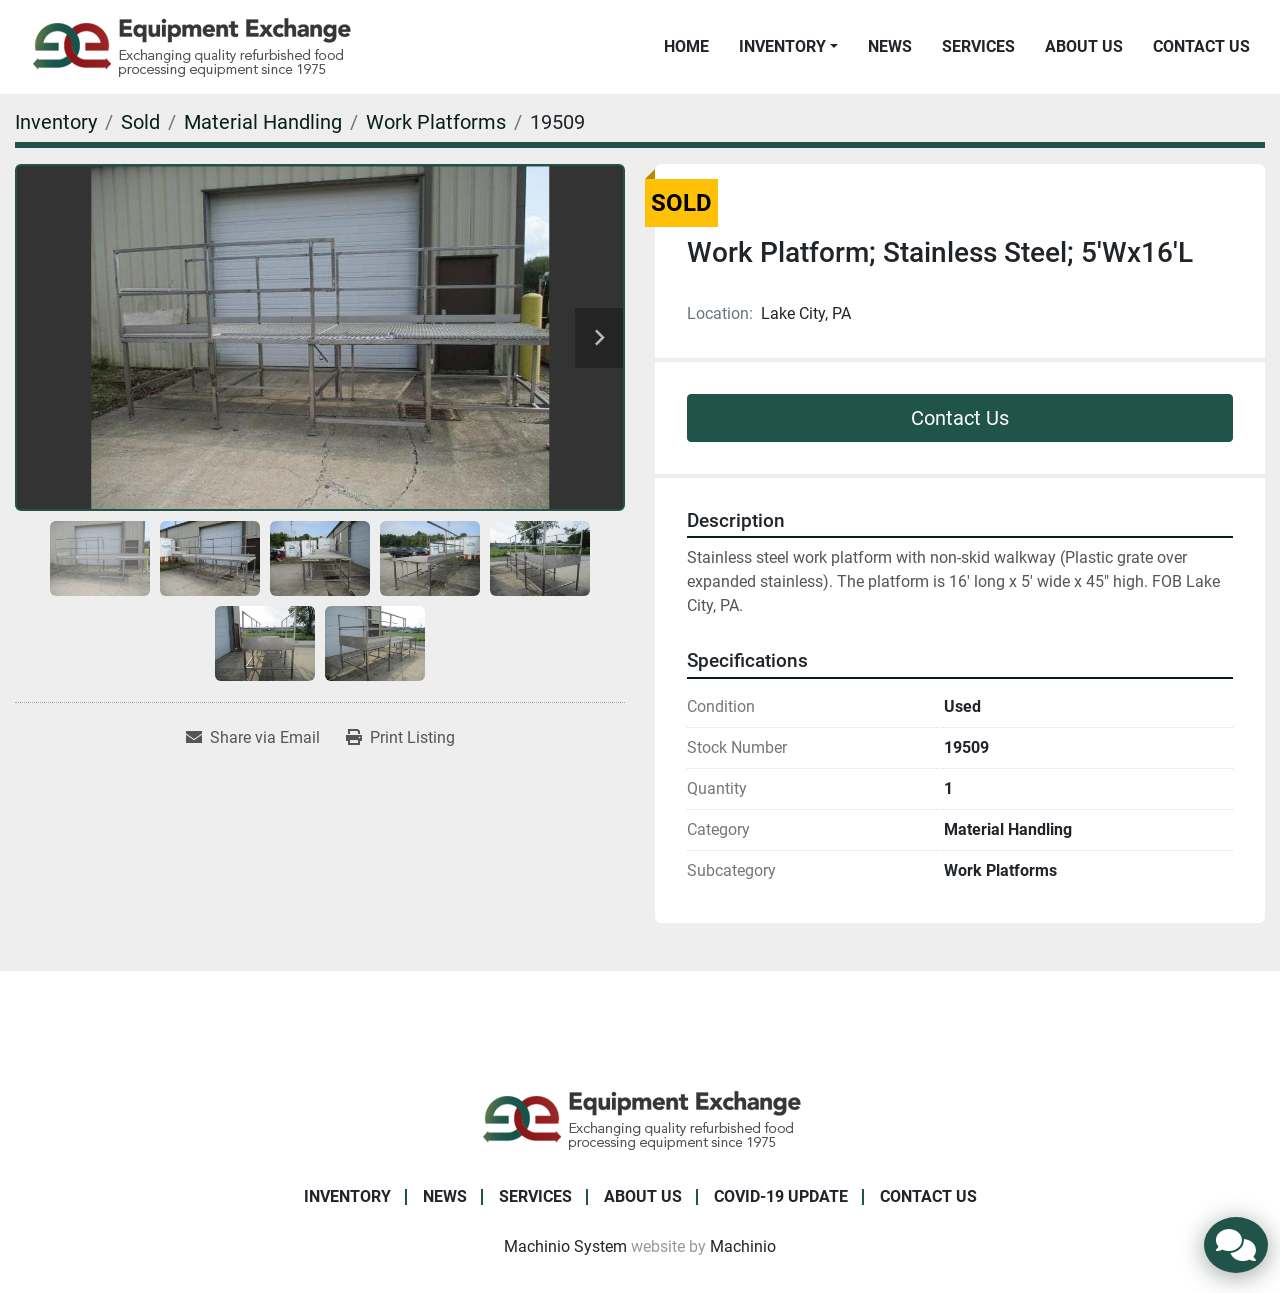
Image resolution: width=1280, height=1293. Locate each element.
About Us (1084, 46)
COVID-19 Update (781, 1196)
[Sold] (140, 122)
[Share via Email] (253, 738)
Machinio (743, 1246)
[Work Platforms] (436, 122)
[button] (788, 47)
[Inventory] (56, 122)
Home (686, 46)
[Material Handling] (263, 122)
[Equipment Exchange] (640, 1118)
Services (978, 46)
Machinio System (565, 1246)
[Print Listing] (400, 738)
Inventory (782, 46)
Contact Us (1201, 46)
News (890, 46)
